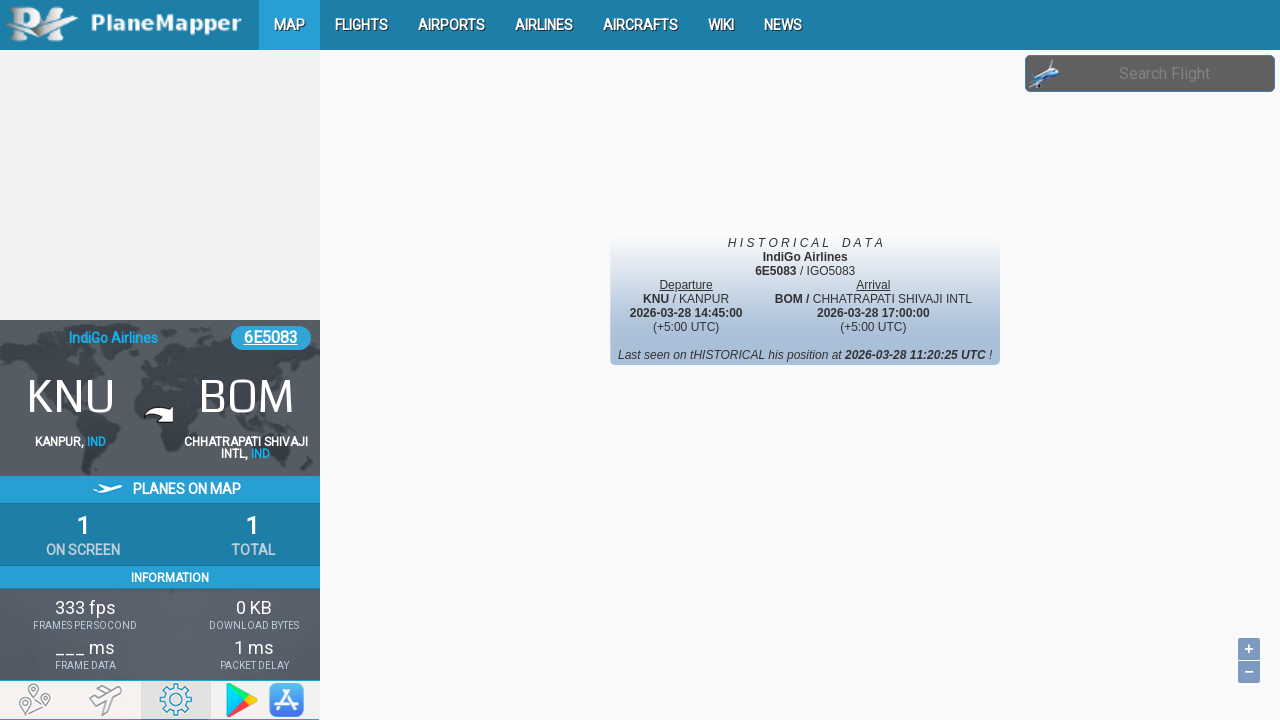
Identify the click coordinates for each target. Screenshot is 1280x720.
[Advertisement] (160, 185)
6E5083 (271, 337)
